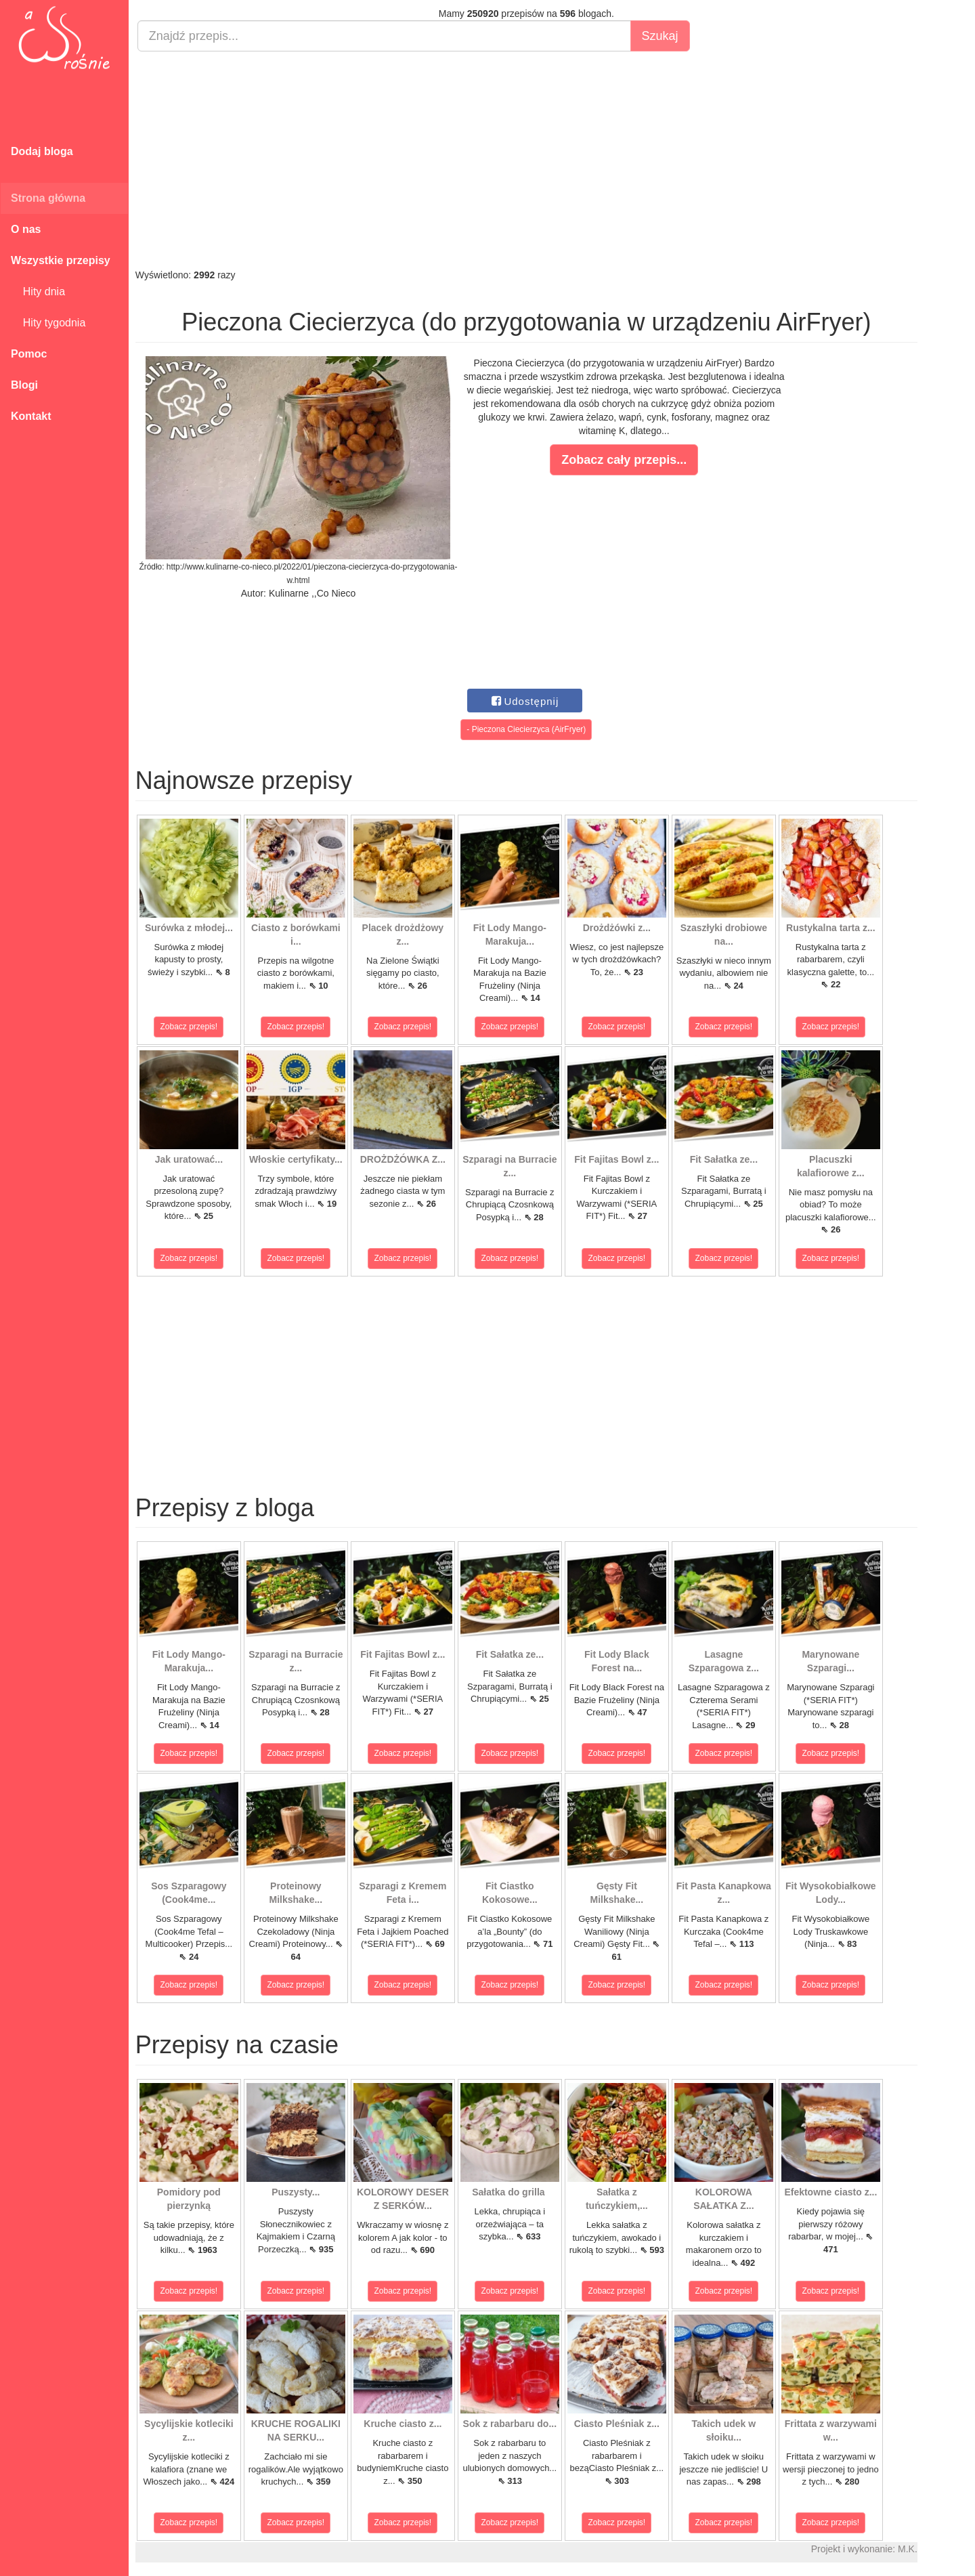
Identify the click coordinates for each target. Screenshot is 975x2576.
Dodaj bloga (42, 151)
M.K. (907, 2548)
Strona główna (48, 198)
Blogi (24, 385)
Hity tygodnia (48, 322)
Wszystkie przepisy (60, 260)
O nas (26, 229)
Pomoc (29, 354)
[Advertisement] (526, 160)
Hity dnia (38, 291)
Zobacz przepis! (189, 1026)
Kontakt (31, 416)
